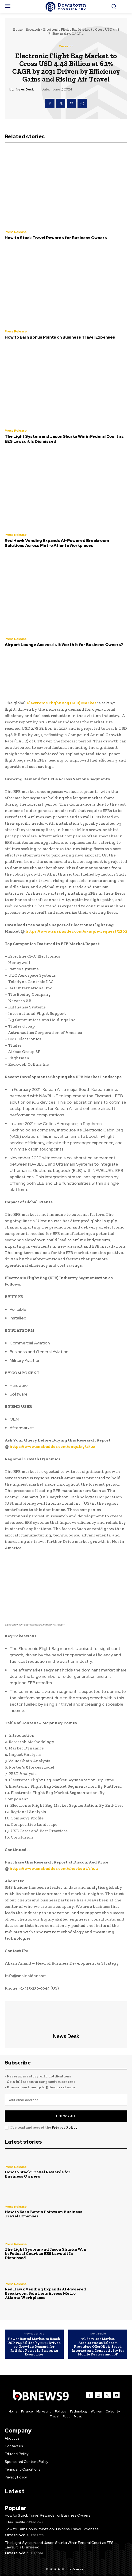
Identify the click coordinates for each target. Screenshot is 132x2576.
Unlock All (66, 2116)
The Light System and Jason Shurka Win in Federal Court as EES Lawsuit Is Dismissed (64, 439)
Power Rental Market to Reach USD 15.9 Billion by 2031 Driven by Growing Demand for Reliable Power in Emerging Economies (34, 2346)
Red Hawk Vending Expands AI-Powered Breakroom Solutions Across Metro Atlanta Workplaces (57, 543)
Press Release (16, 231)
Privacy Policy (65, 2127)
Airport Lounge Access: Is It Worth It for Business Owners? (64, 644)
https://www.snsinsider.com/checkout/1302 (53, 1868)
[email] (66, 2100)
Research (33, 29)
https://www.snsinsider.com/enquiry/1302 (52, 1446)
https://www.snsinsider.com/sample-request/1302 (76, 931)
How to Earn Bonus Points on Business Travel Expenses (60, 337)
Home (18, 29)
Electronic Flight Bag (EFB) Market (61, 702)
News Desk (25, 89)
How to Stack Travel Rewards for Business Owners (56, 237)
